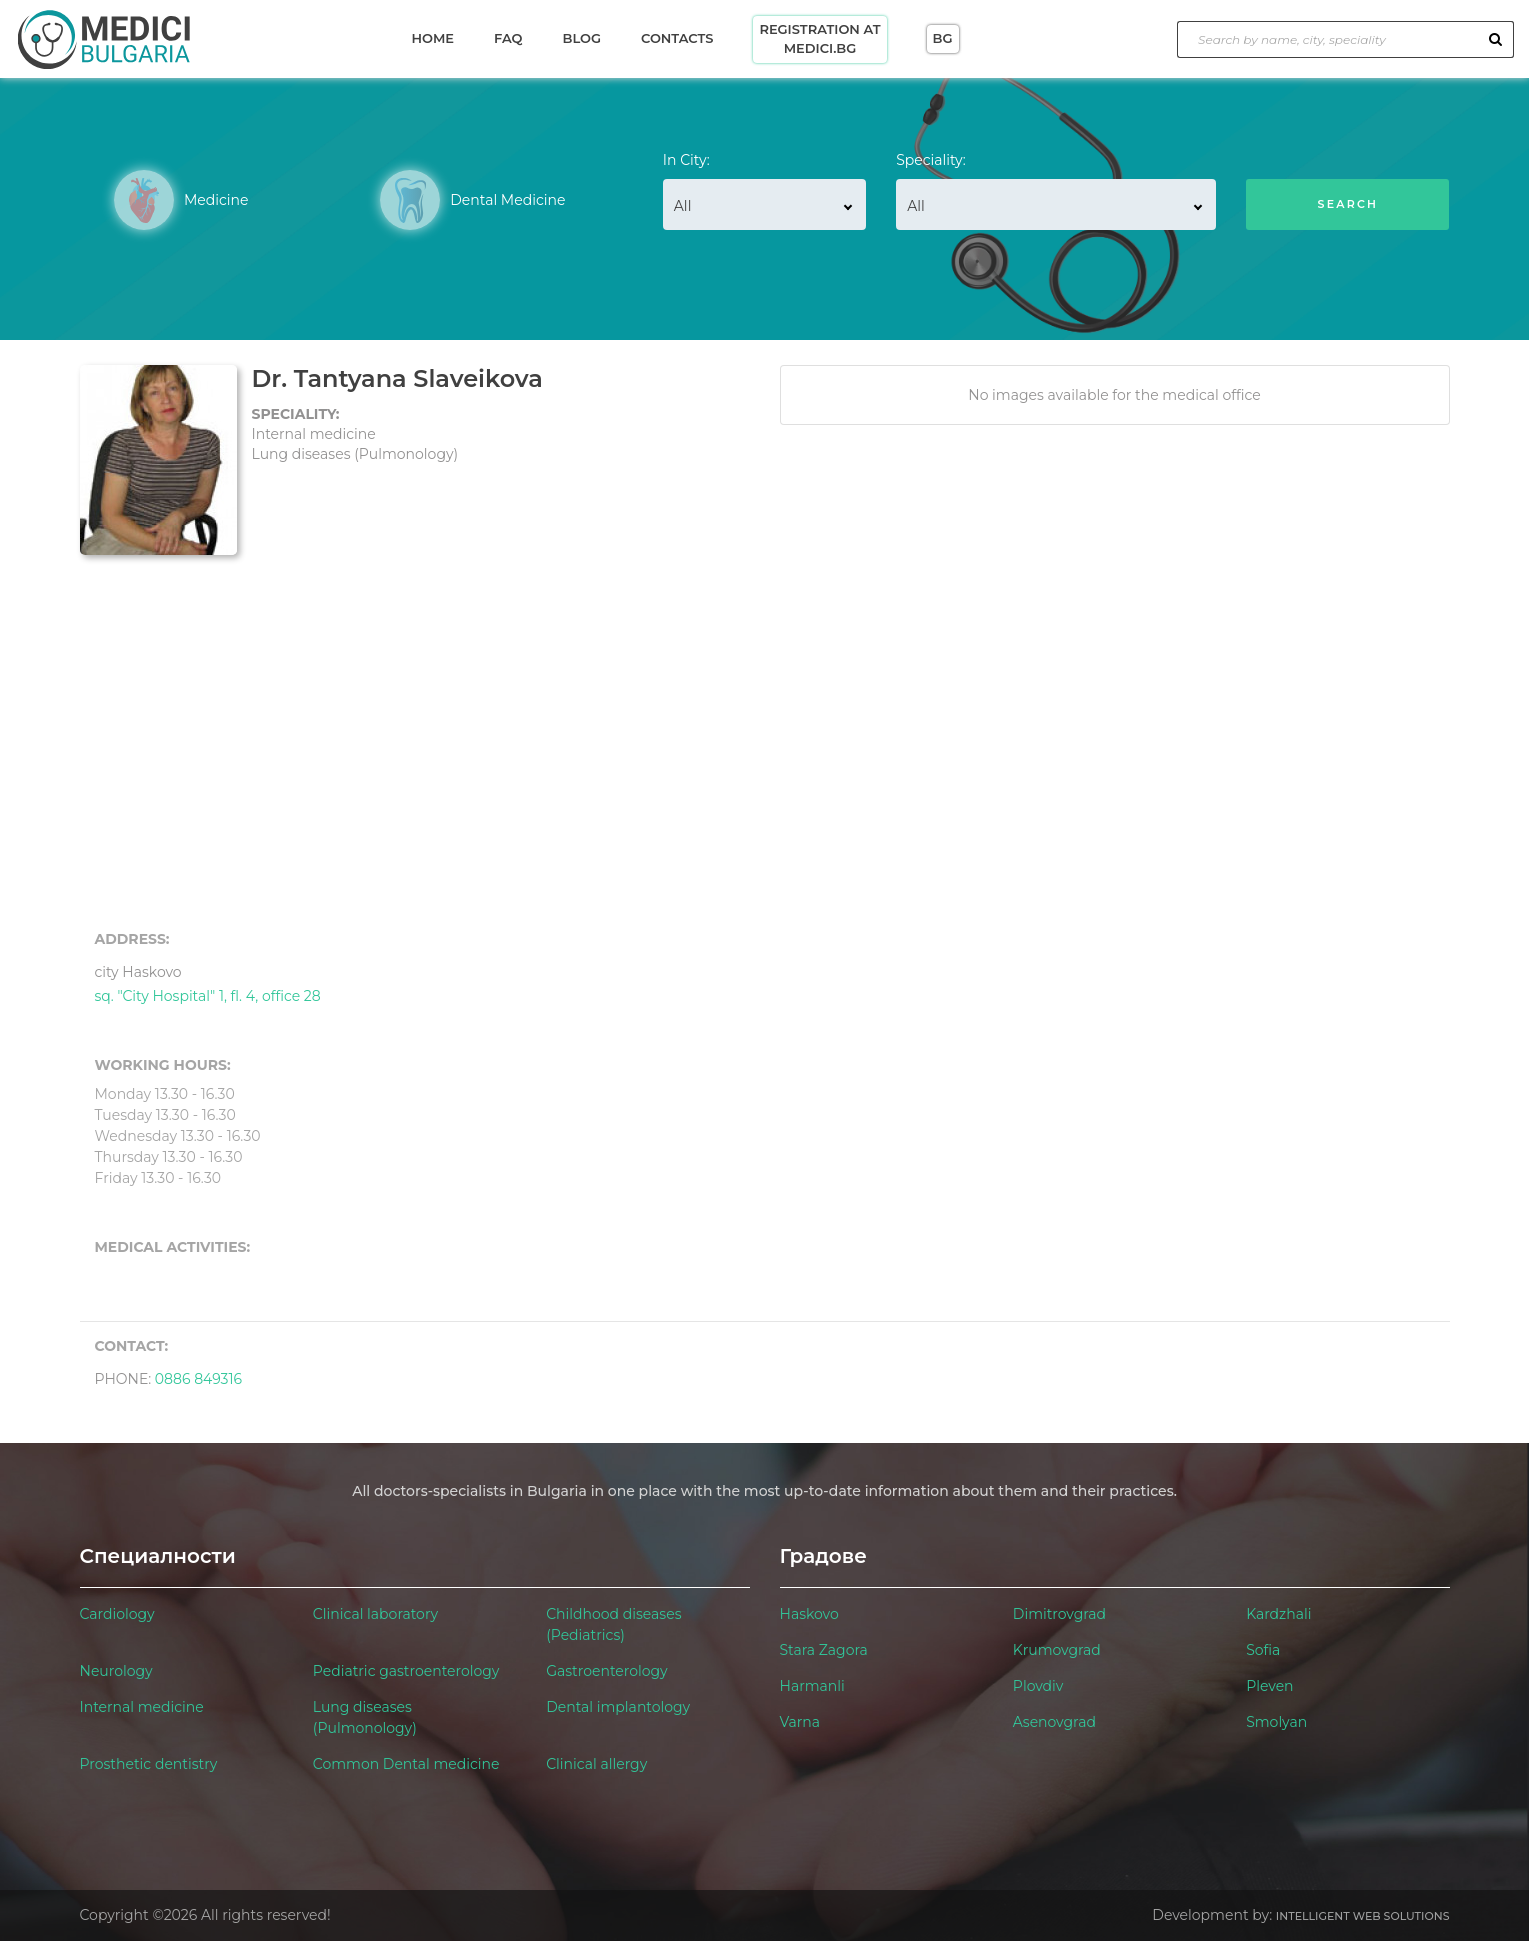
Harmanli (812, 1686)
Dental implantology (618, 1707)
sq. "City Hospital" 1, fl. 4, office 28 (208, 981)
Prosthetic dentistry (149, 1764)
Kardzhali (1278, 1614)
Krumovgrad (1057, 1650)
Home (432, 38)
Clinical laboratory (375, 1614)
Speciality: (931, 160)
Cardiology (117, 1614)
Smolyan (1276, 1722)
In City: (686, 160)
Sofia (1263, 1650)
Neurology (116, 1671)
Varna (800, 1722)
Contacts (677, 38)
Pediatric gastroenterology (406, 1671)
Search (1348, 204)
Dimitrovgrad (1059, 1614)
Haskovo (809, 1614)
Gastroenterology (606, 1671)
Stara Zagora (824, 1650)
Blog (581, 38)
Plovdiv (1038, 1686)
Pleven (1269, 1686)
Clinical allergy (596, 1764)
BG (943, 38)
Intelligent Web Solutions (1363, 1916)
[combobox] (764, 204)
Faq (508, 38)
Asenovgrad (1054, 1722)
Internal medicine (142, 1707)
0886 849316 (198, 1379)
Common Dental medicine (406, 1764)
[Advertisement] (765, 743)
